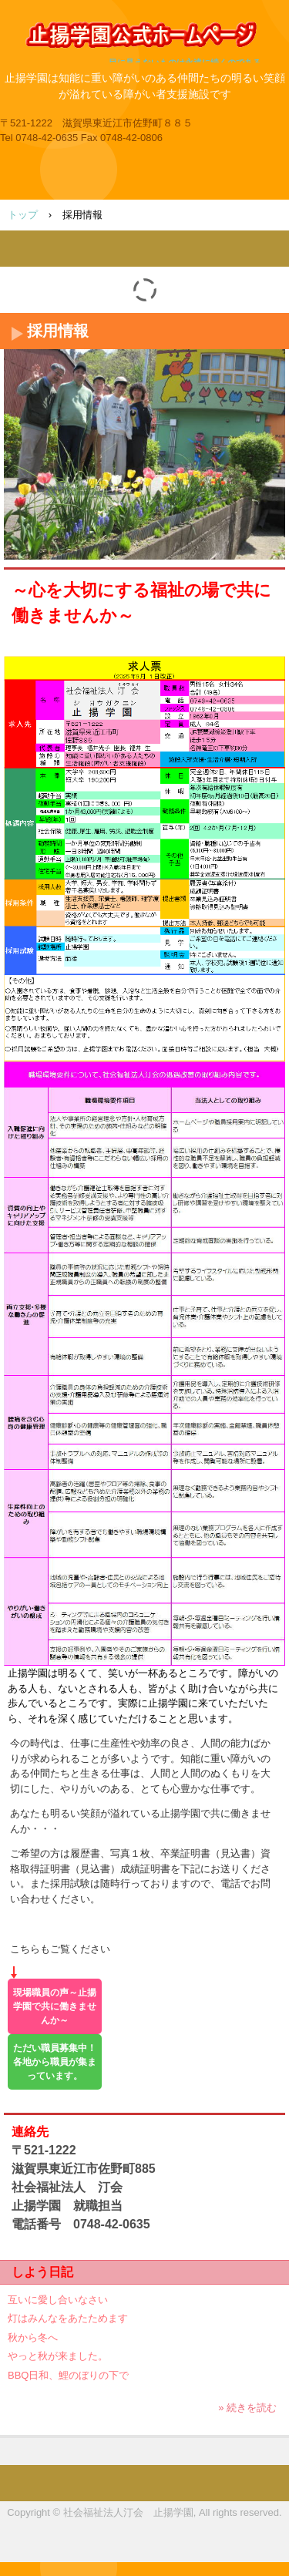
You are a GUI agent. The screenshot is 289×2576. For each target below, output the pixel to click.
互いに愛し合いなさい (58, 2299)
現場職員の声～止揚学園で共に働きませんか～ (54, 2006)
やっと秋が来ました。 (58, 2356)
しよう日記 (42, 2271)
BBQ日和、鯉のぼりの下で (68, 2375)
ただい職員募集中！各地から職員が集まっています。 (54, 2062)
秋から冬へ (33, 2337)
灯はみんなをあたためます (68, 2318)
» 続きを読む (247, 2407)
